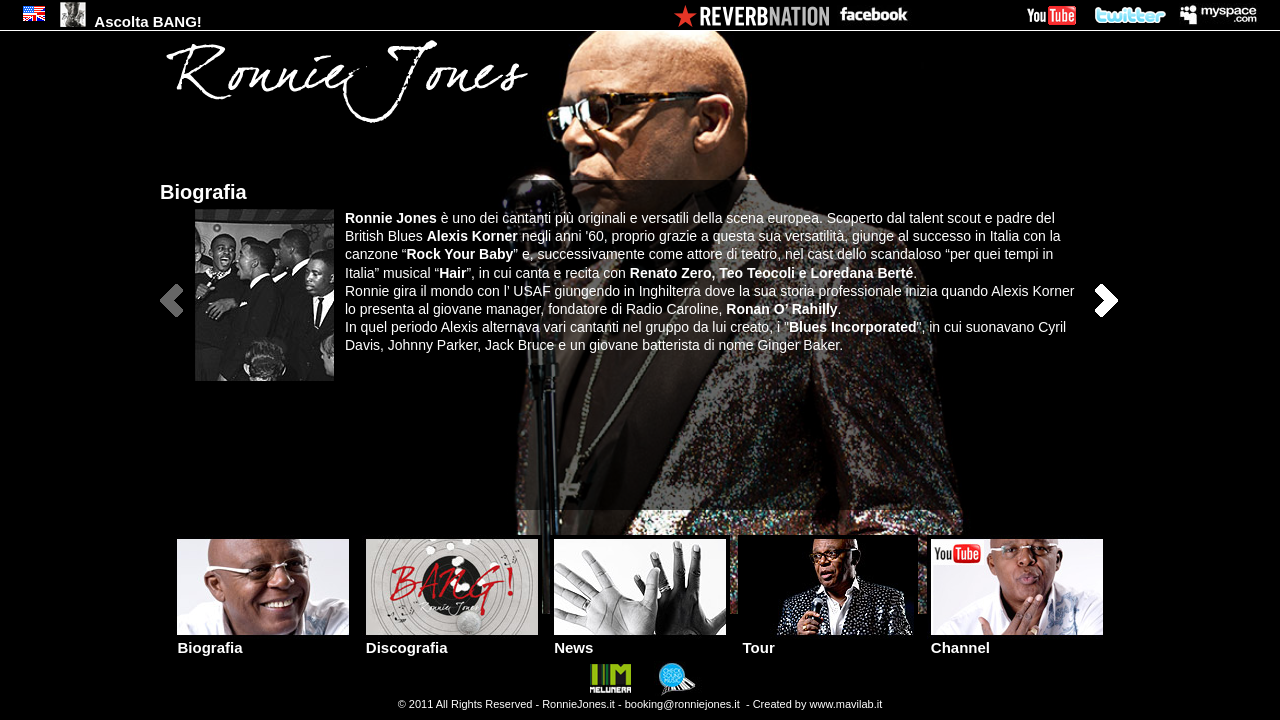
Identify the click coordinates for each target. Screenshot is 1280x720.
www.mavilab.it (846, 704)
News (640, 640)
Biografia (263, 640)
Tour (828, 640)
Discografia (452, 640)
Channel (1017, 640)
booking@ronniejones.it (682, 704)
